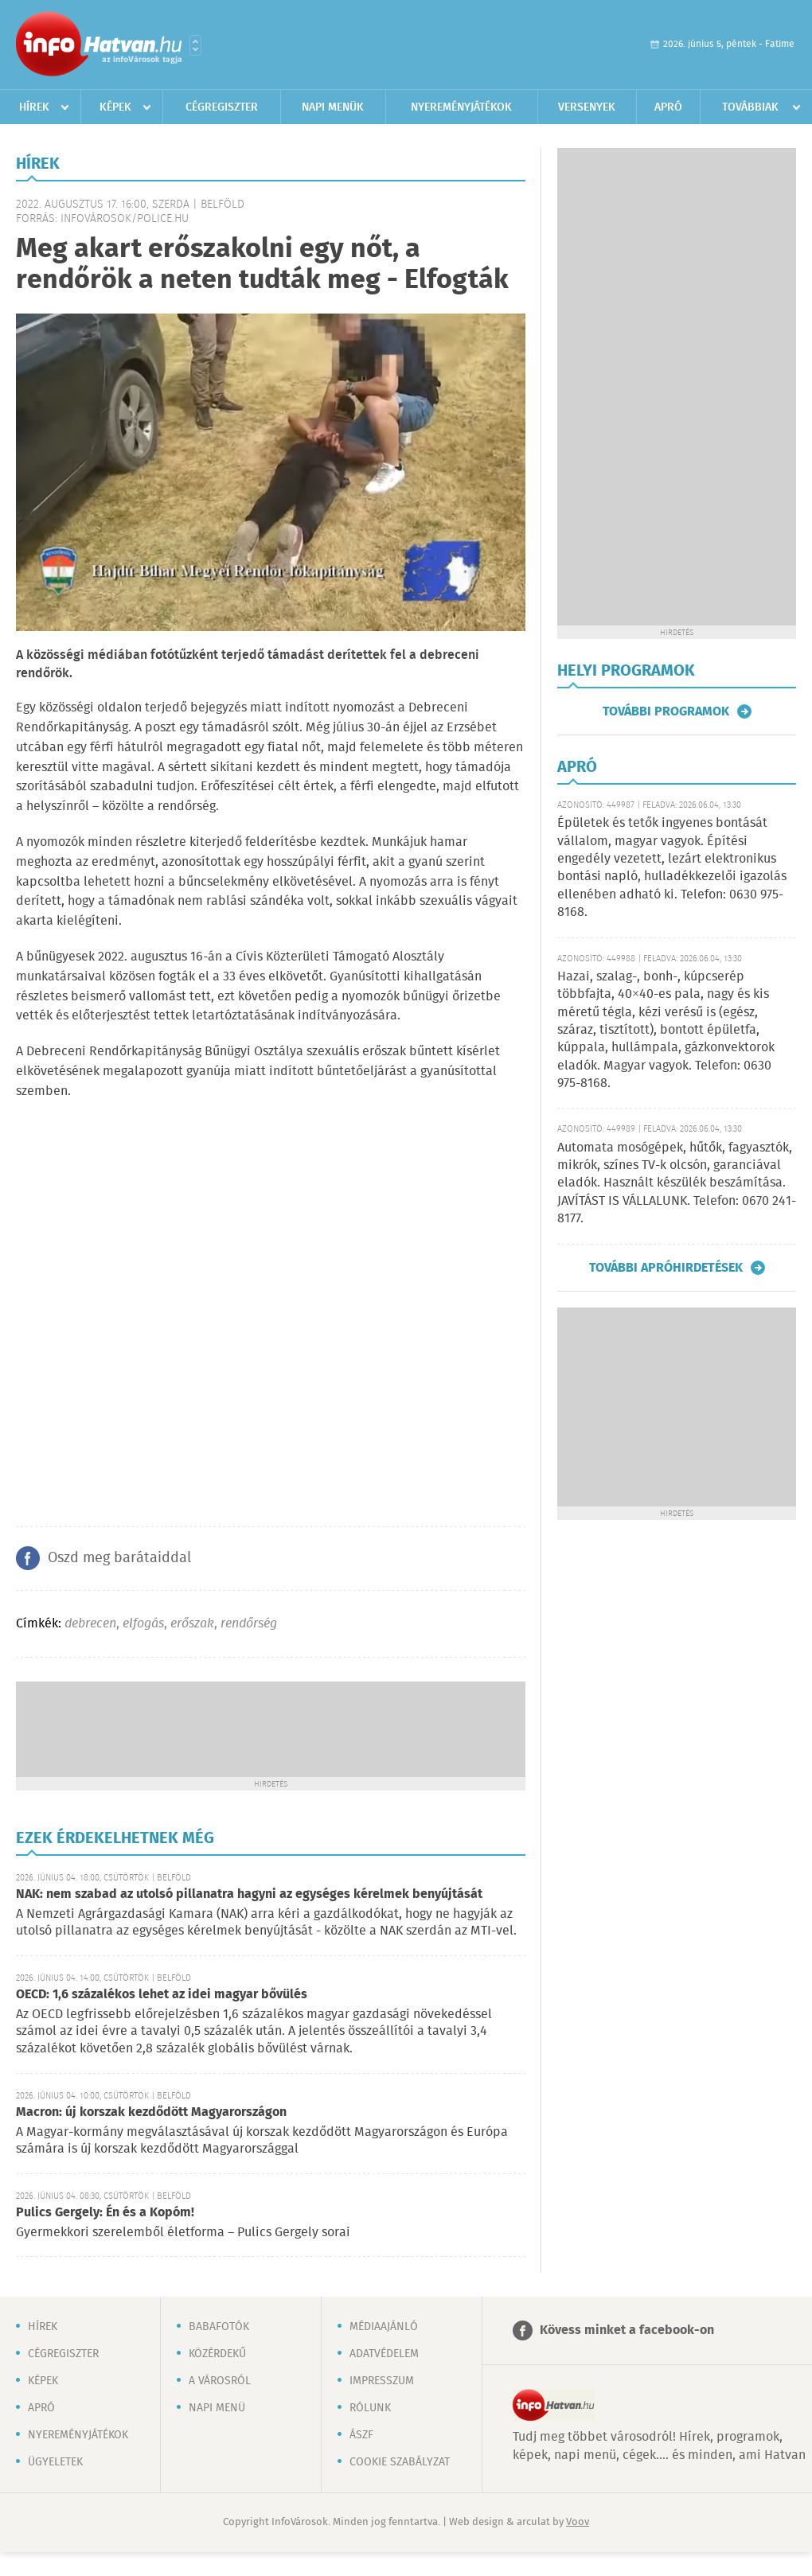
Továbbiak (750, 107)
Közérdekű (217, 2354)
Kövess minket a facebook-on (627, 2330)
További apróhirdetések (666, 1268)
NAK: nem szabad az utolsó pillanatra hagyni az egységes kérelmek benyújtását (249, 1894)
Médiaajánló (383, 2327)
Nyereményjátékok (461, 107)
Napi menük (333, 107)
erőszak (192, 1624)
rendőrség (249, 1624)
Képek (115, 107)
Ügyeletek (55, 2462)
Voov (577, 2522)
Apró (668, 107)
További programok (666, 711)
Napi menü (217, 2408)
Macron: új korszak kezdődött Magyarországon (151, 2112)
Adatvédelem (384, 2354)
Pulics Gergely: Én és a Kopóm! (105, 2213)
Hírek (34, 107)
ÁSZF (361, 2435)
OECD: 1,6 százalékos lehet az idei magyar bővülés (161, 1995)
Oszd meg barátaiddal (119, 1558)
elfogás (143, 1624)
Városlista (195, 45)
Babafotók (219, 2327)
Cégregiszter (221, 107)
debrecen (90, 1624)
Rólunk (370, 2408)
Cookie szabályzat (399, 2462)
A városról (220, 2381)
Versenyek (586, 107)
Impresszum (381, 2381)
